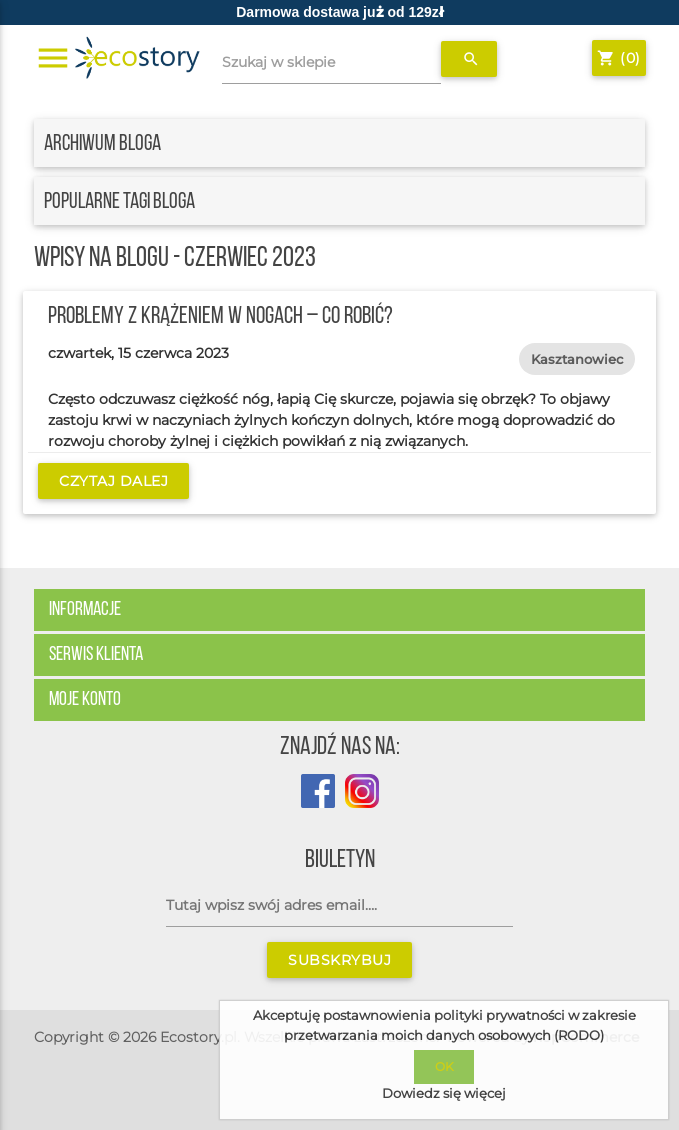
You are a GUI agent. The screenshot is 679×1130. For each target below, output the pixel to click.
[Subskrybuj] (339, 905)
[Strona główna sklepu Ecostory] (137, 58)
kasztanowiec (577, 359)
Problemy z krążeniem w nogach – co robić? (220, 317)
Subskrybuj (339, 960)
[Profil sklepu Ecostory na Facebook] (318, 802)
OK (444, 1066)
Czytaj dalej (113, 481)
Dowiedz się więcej (444, 1093)
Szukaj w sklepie (278, 62)
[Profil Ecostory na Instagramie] (357, 802)
